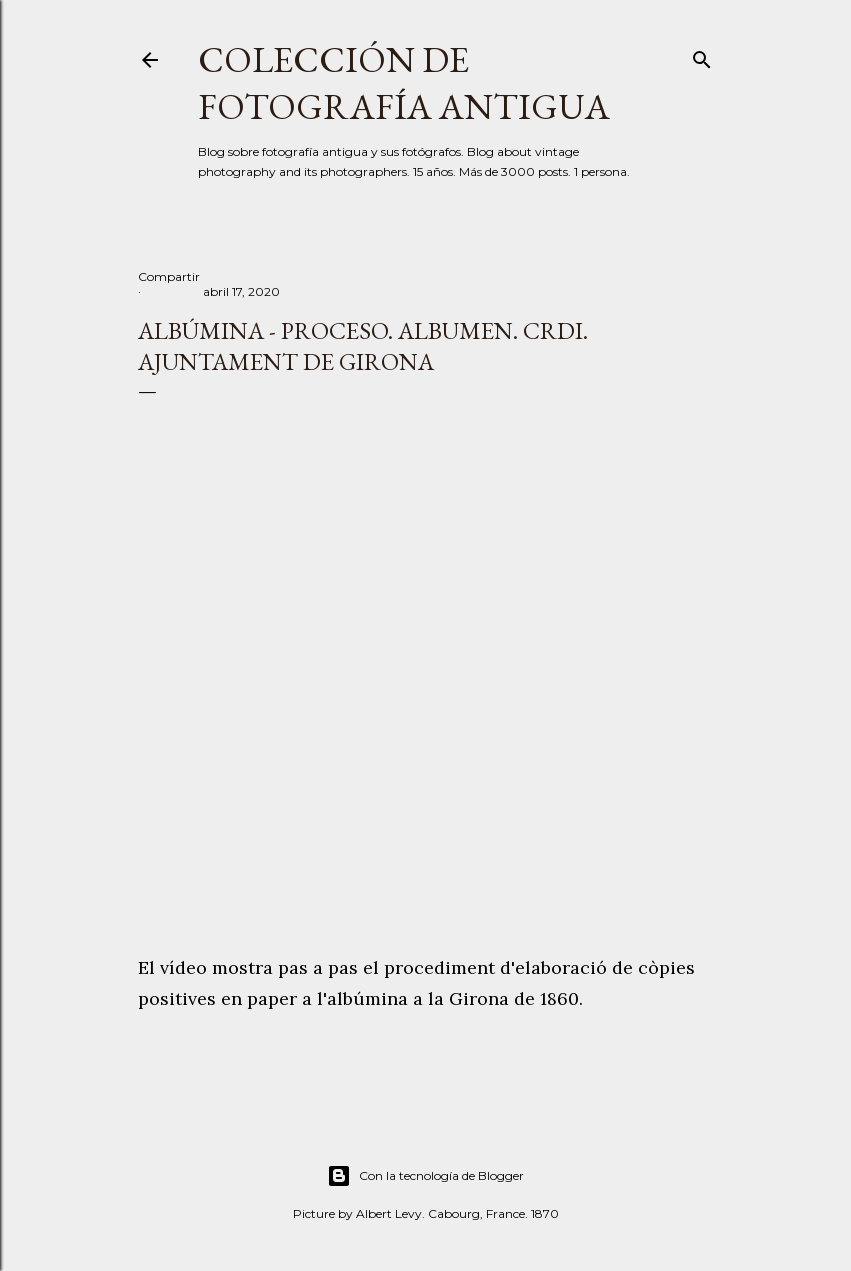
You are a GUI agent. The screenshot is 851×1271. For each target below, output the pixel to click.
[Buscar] (702, 55)
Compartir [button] (169, 276)
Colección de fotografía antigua (404, 83)
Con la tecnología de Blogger (425, 1176)
